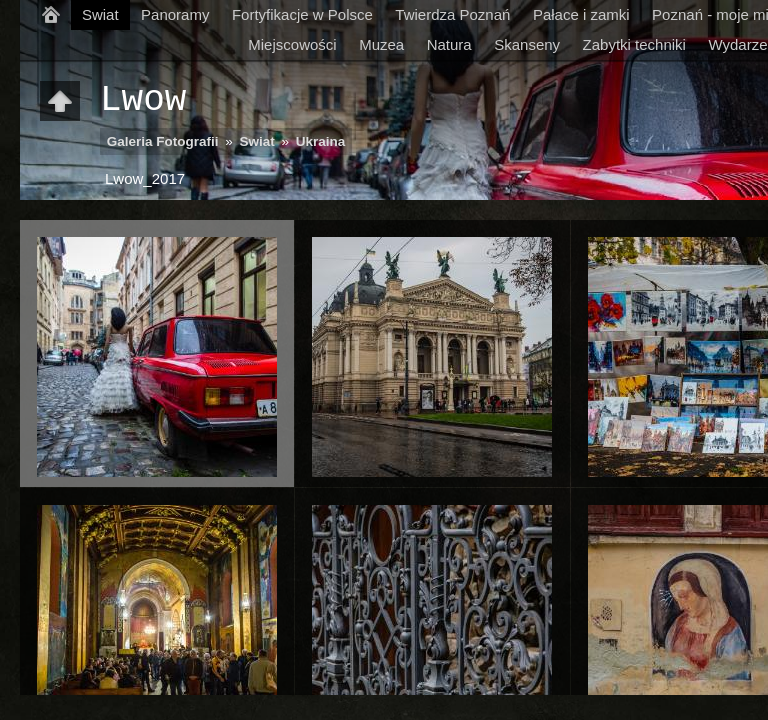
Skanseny (527, 44)
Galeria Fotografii (163, 141)
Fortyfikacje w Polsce (302, 14)
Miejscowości (292, 44)
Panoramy (175, 14)
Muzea (381, 44)
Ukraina (321, 141)
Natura (449, 44)
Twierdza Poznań (452, 14)
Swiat (100, 14)
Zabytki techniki (634, 44)
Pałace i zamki (581, 14)
